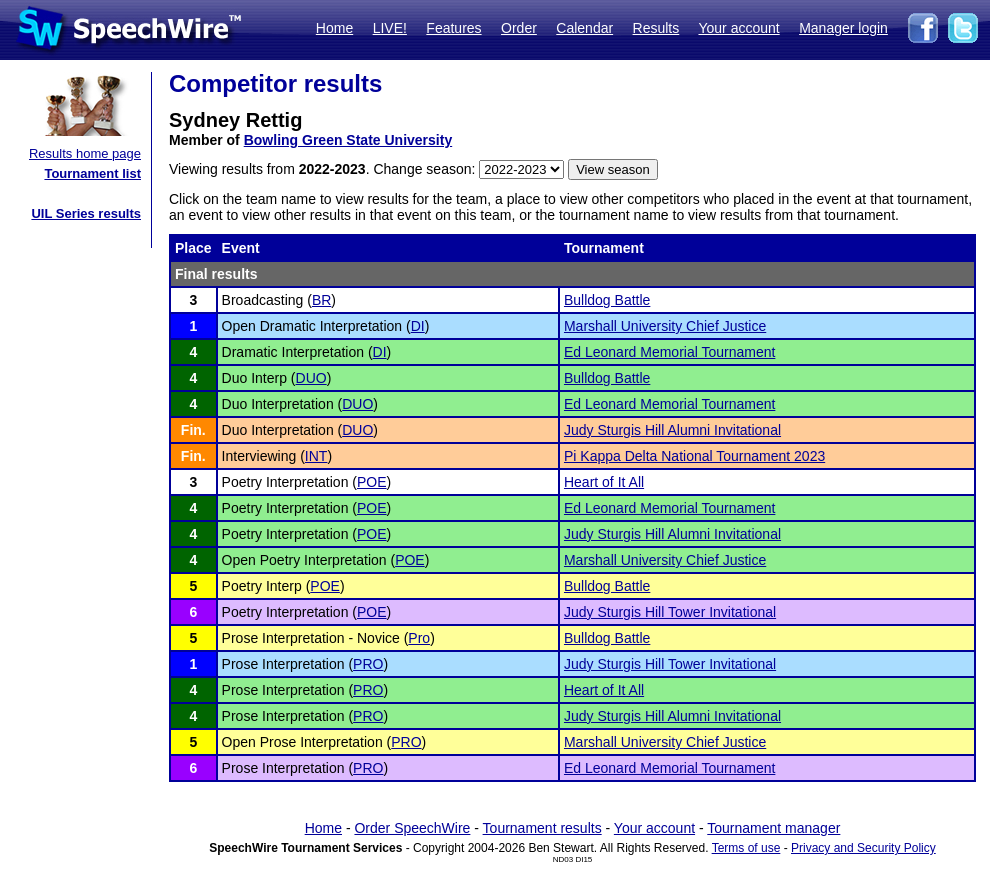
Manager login (843, 28)
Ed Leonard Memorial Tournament (669, 352)
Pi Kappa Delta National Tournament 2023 (694, 456)
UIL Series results (86, 213)
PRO (368, 664)
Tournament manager (773, 828)
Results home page (85, 153)
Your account (738, 28)
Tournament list (92, 173)
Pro (419, 638)
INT (316, 456)
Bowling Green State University (348, 140)
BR (321, 300)
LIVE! (390, 28)
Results (656, 28)
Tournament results (542, 828)
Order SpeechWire (412, 828)
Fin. (193, 430)
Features (453, 28)
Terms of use (746, 848)
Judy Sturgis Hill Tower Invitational (670, 612)
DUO (311, 378)
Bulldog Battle (607, 300)
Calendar (584, 28)
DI (418, 326)
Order (519, 28)
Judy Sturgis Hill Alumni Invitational (672, 430)
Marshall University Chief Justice (665, 326)
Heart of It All (604, 482)
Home (334, 28)
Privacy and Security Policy (863, 848)
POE (372, 482)
